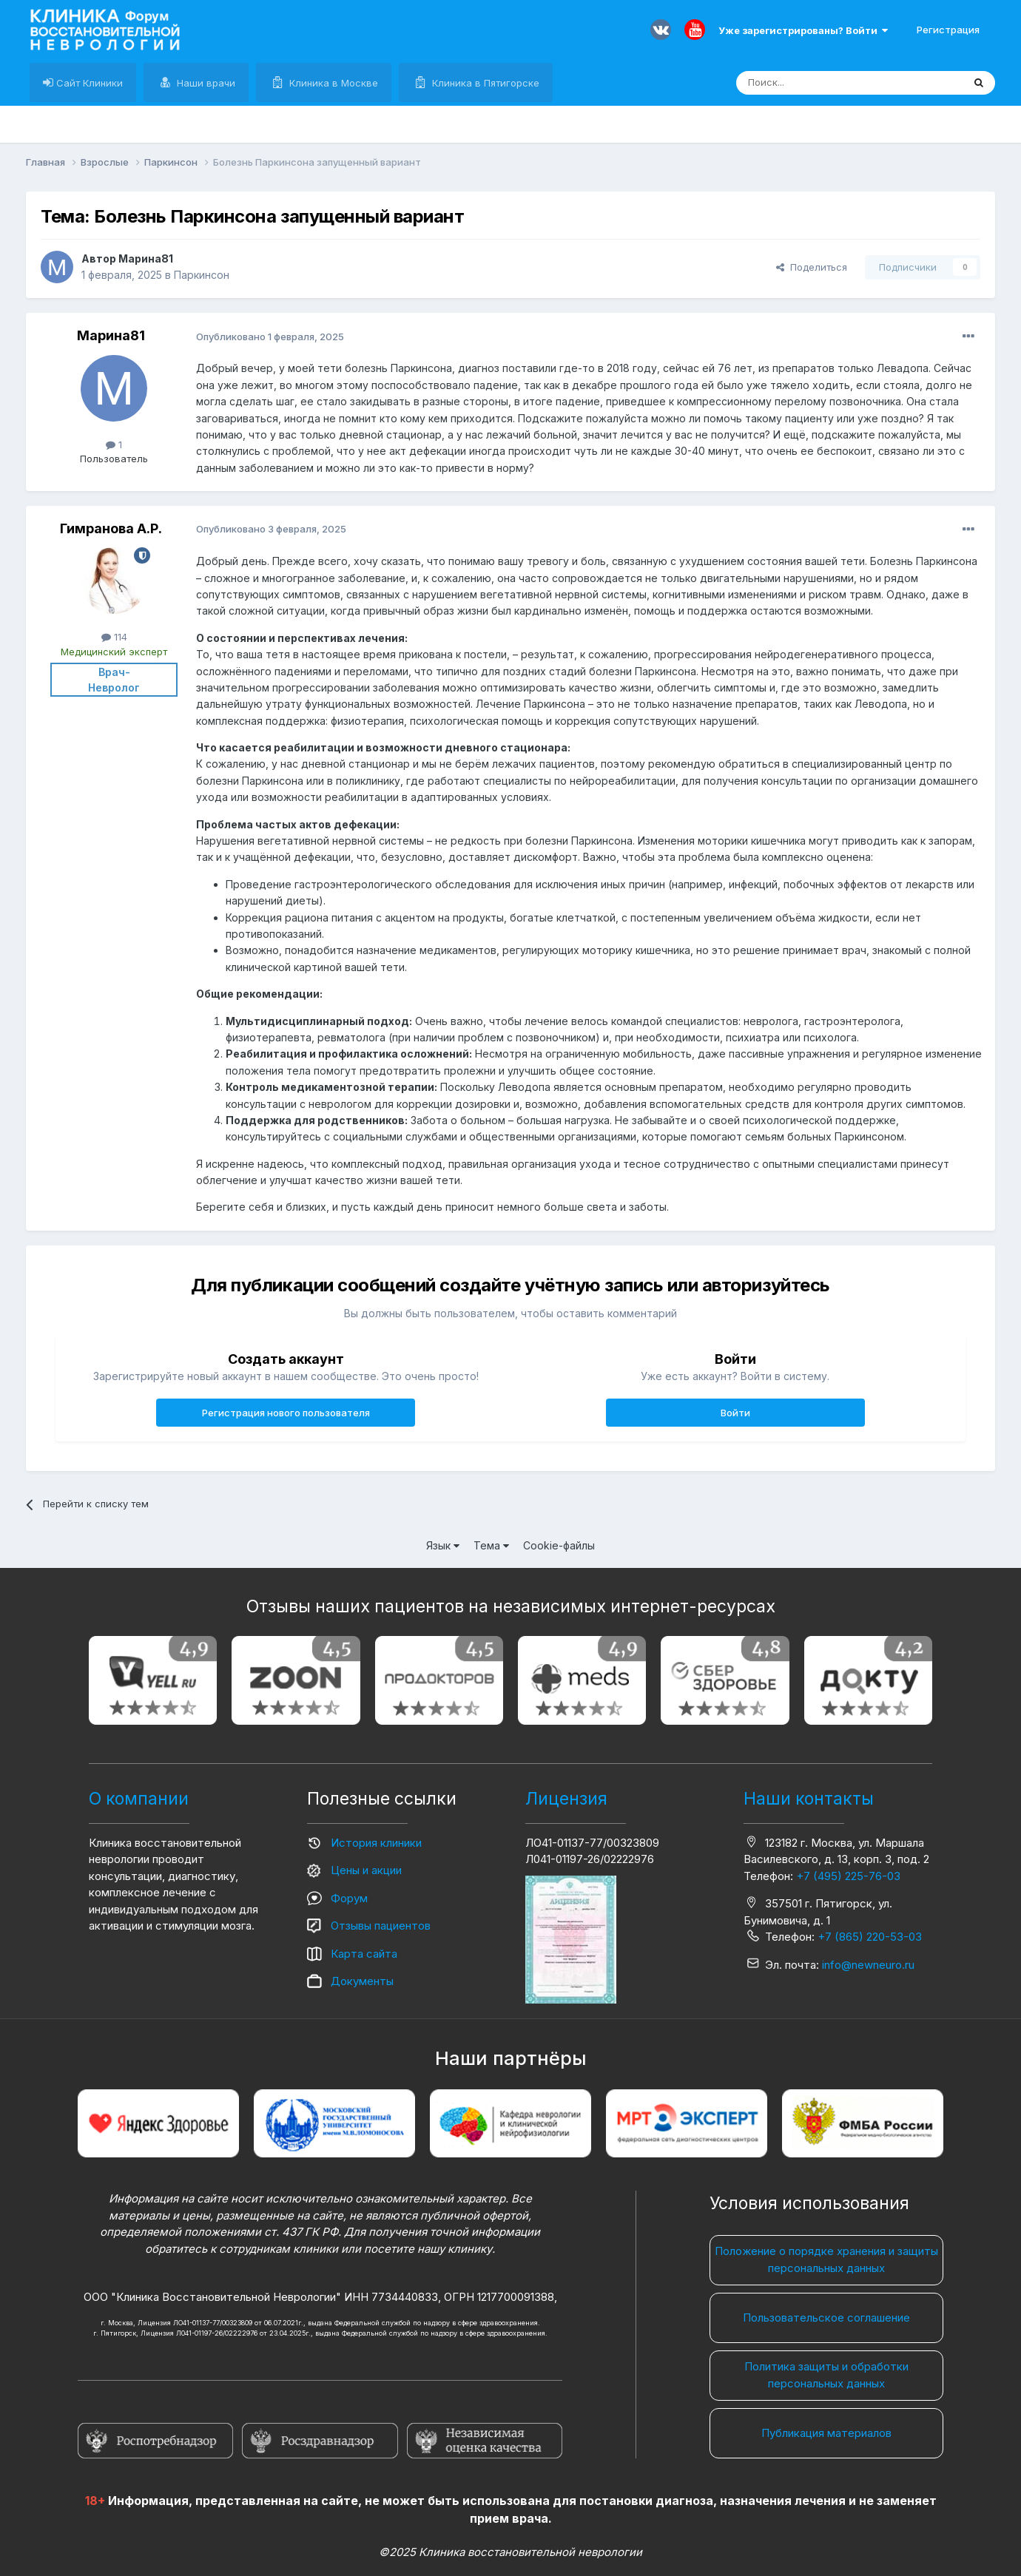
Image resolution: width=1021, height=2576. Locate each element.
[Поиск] (815, 83)
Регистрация (948, 30)
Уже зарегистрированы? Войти (803, 30)
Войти (735, 1413)
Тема (491, 1545)
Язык (442, 1545)
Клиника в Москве (332, 83)
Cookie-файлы (559, 1545)
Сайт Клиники (88, 83)
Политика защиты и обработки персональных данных (826, 2374)
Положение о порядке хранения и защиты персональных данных (826, 2259)
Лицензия (566, 1798)
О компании (139, 1798)
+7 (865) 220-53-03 (870, 1937)
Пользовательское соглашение (826, 2317)
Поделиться (811, 267)
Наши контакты (809, 1798)
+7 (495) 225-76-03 (848, 1876)
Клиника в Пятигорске (484, 83)
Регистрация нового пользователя (286, 1413)
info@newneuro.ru (868, 1965)
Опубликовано (270, 336)
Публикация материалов (826, 2433)
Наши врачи (204, 83)
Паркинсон (201, 274)
